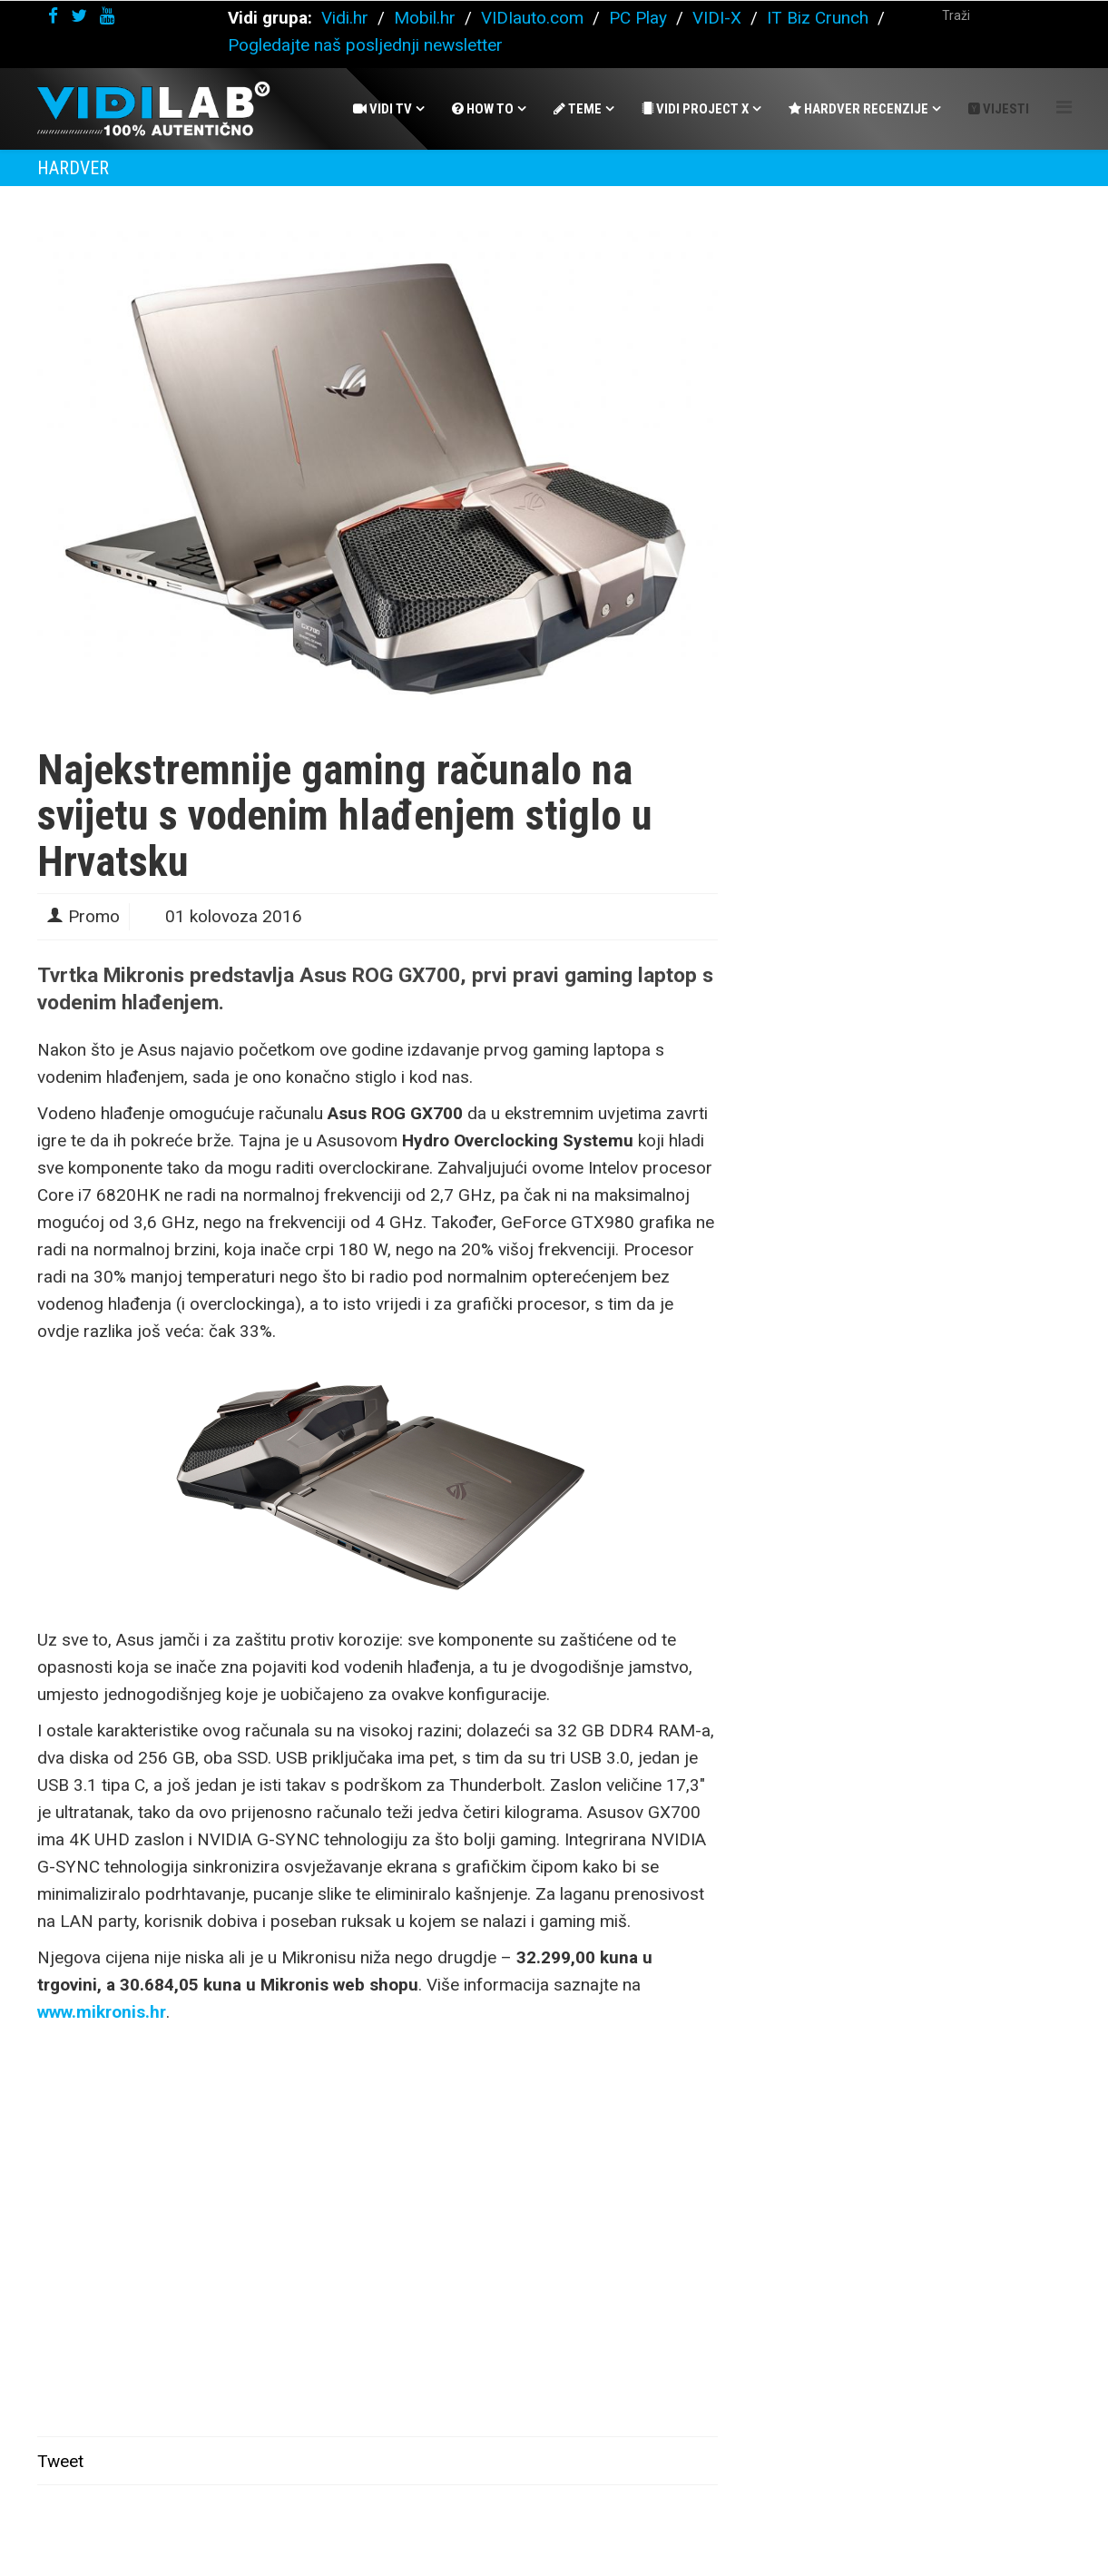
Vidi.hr (347, 17)
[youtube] (107, 15)
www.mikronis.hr (101, 2011)
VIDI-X (719, 17)
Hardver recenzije (858, 109)
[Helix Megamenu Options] (1064, 107)
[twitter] (79, 15)
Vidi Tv (382, 109)
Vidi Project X (695, 109)
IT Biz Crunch (817, 17)
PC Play (638, 17)
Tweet (60, 2461)
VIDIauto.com (532, 17)
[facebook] (53, 15)
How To (483, 109)
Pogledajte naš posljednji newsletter (365, 44)
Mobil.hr (425, 17)
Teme (578, 109)
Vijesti (998, 109)
